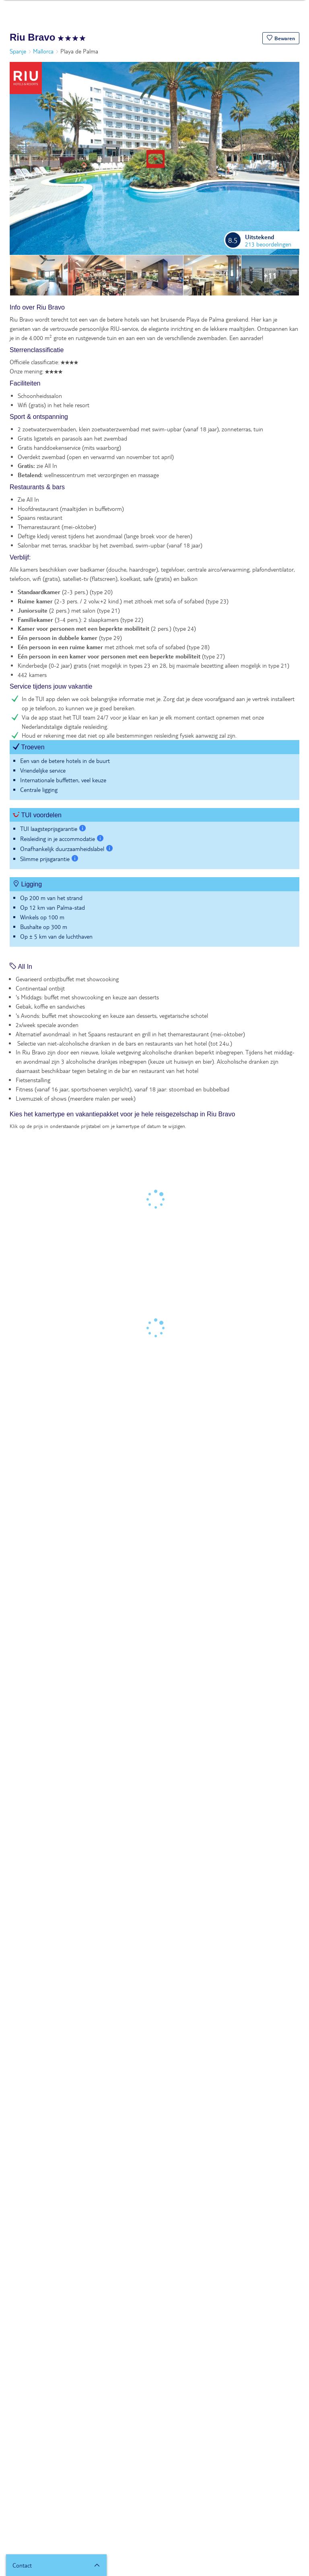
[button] (280, 38)
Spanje (18, 51)
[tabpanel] (154, 629)
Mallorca (43, 51)
